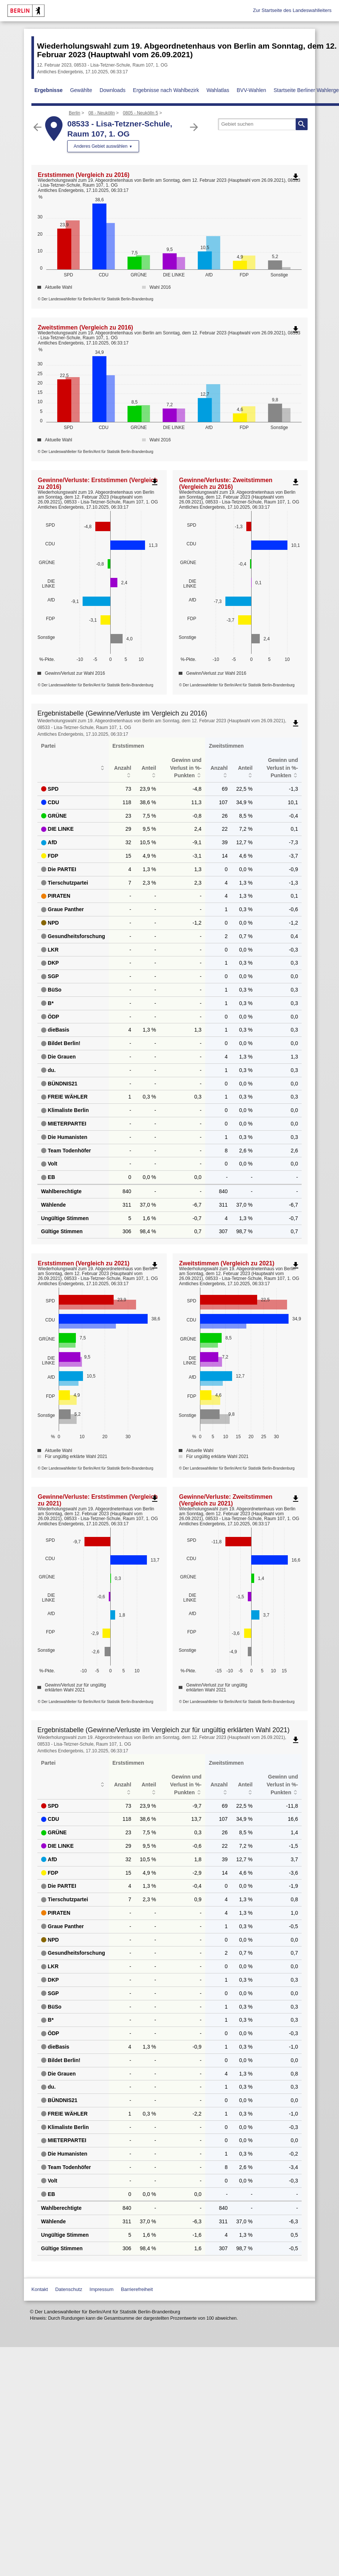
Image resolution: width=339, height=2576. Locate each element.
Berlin (74, 113)
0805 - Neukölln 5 (140, 113)
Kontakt (39, 2289)
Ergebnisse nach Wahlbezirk (166, 90)
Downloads (112, 90)
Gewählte (81, 90)
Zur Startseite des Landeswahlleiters (292, 10)
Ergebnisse (48, 90)
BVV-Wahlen (251, 90)
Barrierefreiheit (137, 2289)
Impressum (102, 2289)
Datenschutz (68, 2289)
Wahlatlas (217, 90)
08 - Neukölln (101, 113)
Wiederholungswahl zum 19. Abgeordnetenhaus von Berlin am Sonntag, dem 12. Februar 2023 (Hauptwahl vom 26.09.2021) (187, 50)
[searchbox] (263, 124)
